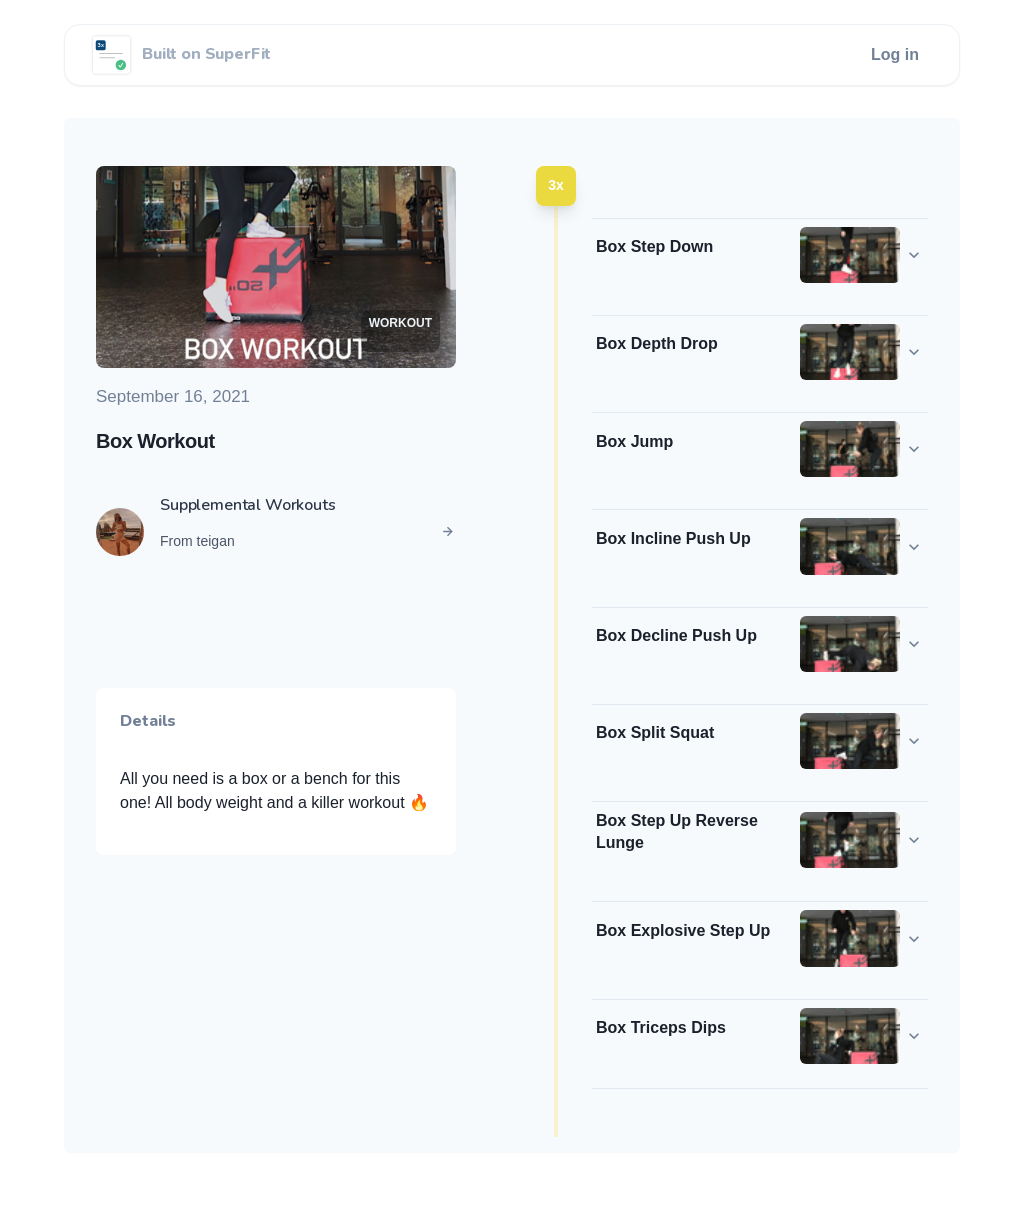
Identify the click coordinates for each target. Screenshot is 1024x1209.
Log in (895, 54)
